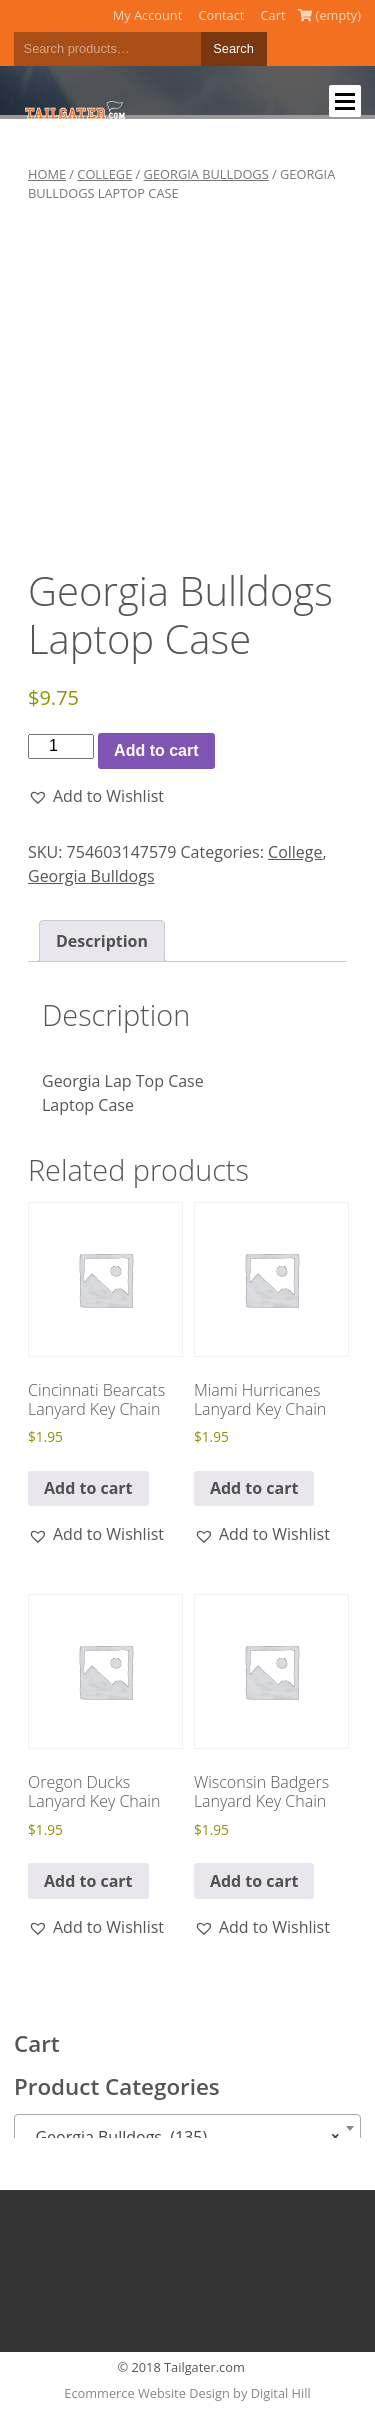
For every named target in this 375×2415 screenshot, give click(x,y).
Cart (273, 15)
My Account (148, 15)
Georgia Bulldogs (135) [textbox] (181, 2137)
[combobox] (187, 2128)
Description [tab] (102, 941)
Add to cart (156, 750)
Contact (221, 15)
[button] (96, 796)
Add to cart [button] (88, 1488)
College (104, 174)
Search (233, 48)
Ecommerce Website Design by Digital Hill (187, 2393)
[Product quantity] (61, 746)
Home (47, 174)
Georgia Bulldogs (206, 174)
